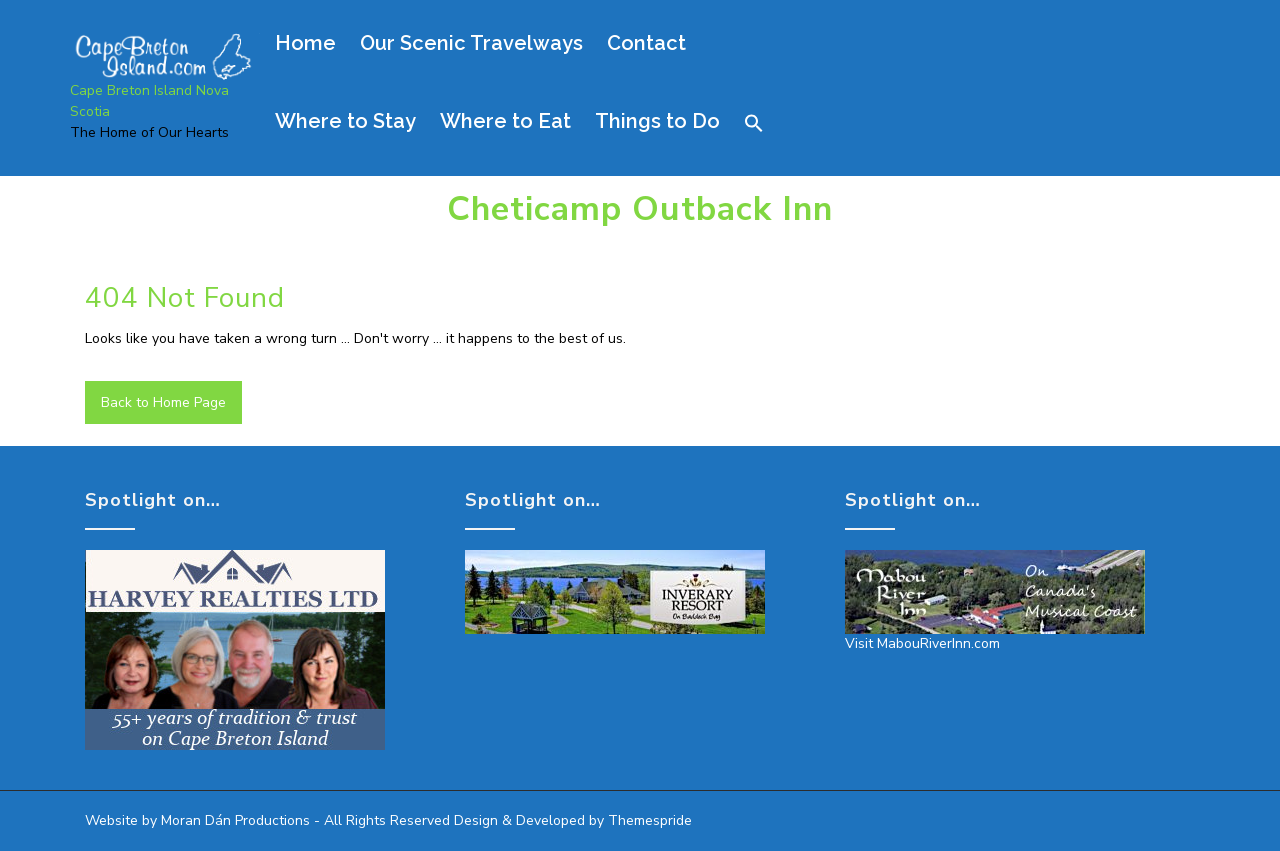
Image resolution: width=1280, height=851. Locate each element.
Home (305, 43)
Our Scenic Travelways (471, 43)
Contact (646, 43)
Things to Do (657, 121)
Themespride (648, 820)
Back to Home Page (163, 402)
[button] (764, 123)
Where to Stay (345, 121)
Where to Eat (505, 121)
